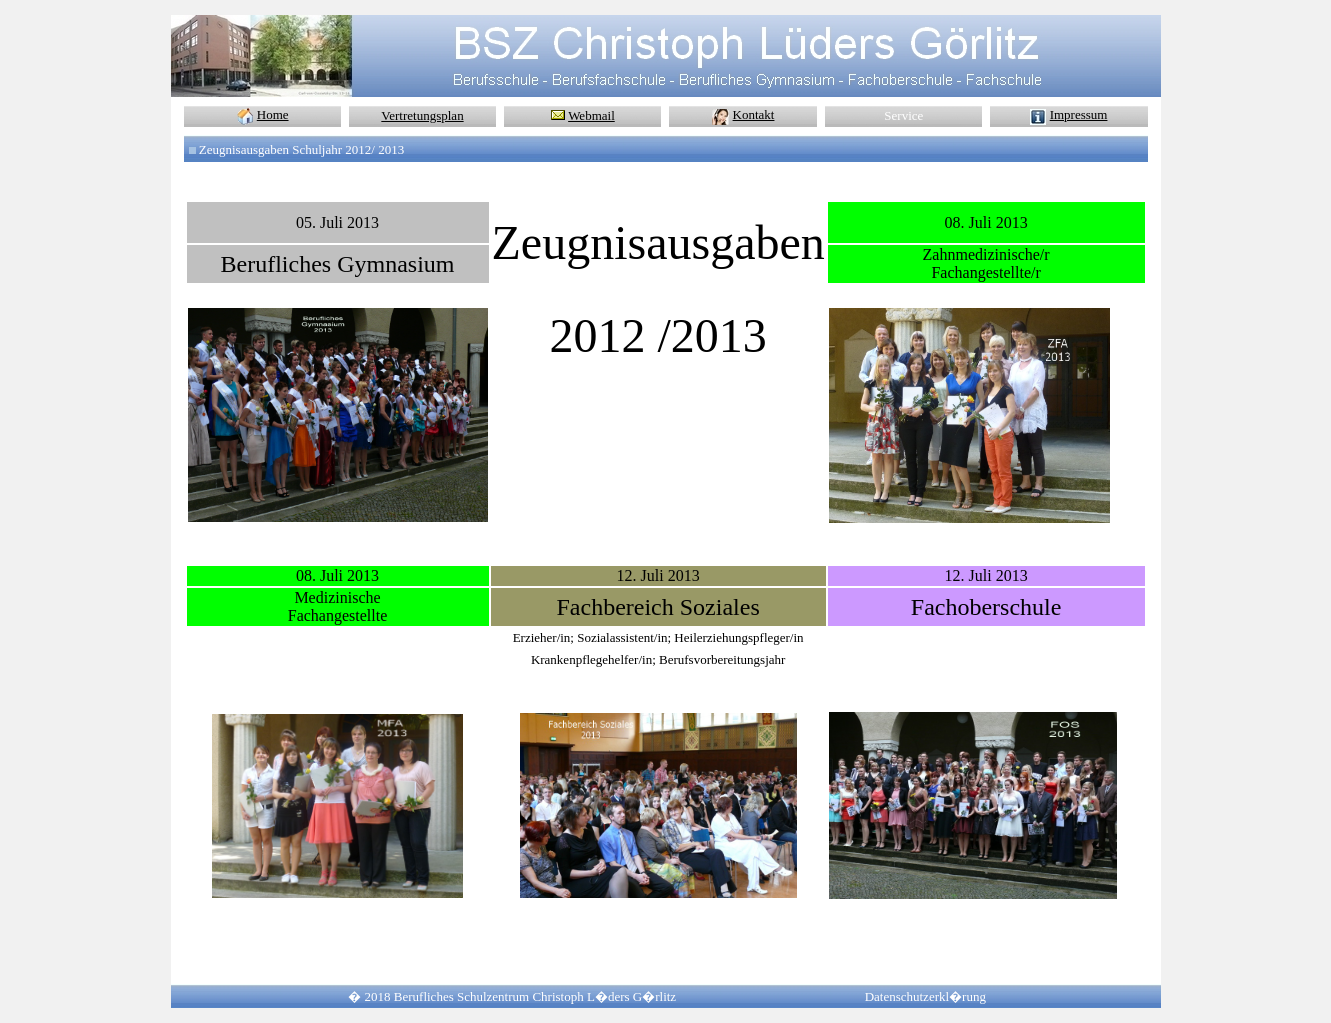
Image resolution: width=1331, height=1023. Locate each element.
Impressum (1079, 114)
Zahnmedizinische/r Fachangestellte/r (986, 263)
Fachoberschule (986, 607)
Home (273, 114)
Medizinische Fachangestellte (338, 606)
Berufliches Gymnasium (338, 264)
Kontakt (754, 114)
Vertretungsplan (422, 115)
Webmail (591, 115)
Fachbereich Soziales (657, 607)
